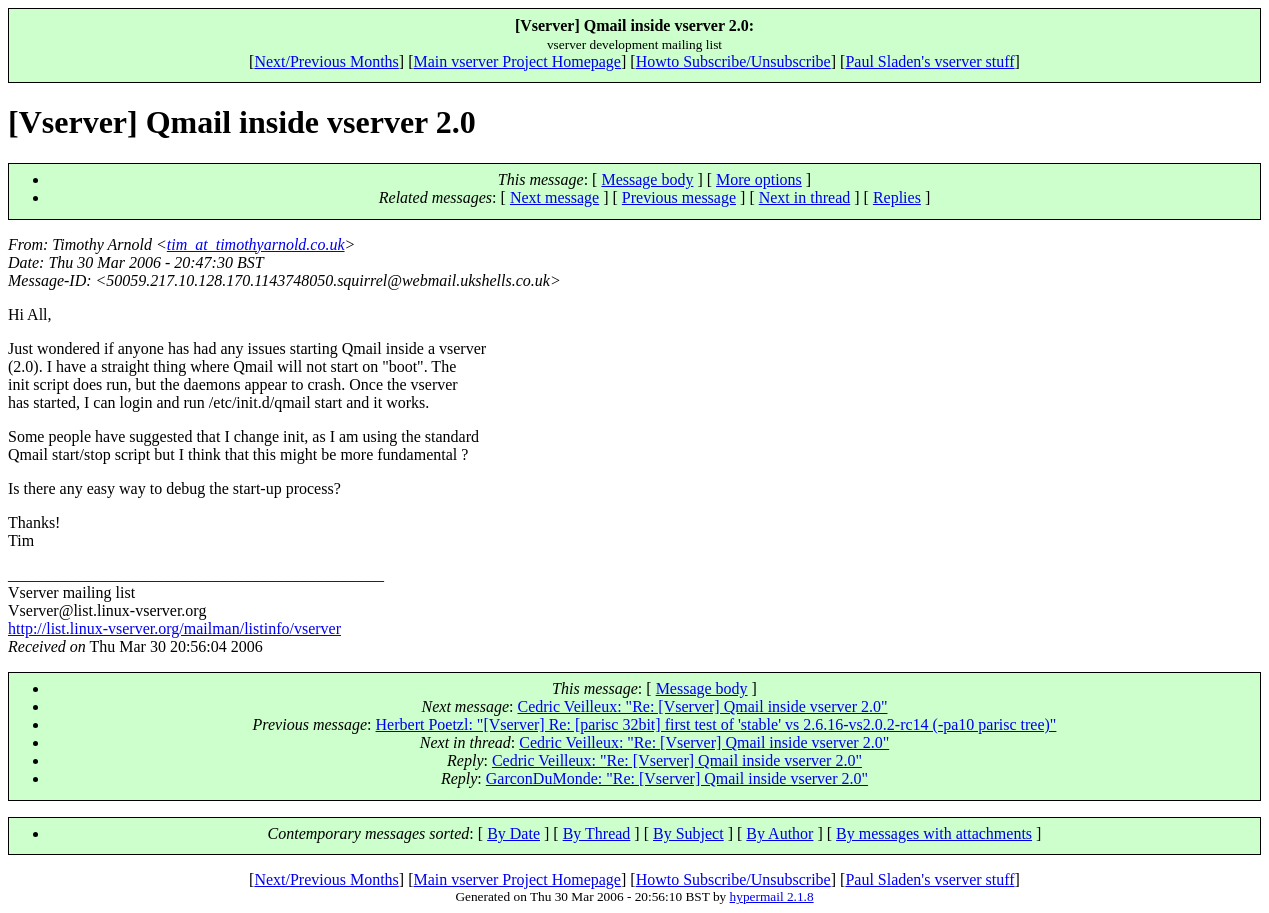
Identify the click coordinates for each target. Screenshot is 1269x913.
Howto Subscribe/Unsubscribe (733, 61)
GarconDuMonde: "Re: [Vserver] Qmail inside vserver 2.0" (677, 778)
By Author (779, 833)
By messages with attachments (934, 833)
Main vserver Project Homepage (516, 61)
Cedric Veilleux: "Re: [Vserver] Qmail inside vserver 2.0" (702, 706)
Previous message (679, 197)
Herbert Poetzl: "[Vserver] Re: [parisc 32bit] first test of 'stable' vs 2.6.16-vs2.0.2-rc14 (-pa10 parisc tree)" (716, 724)
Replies (897, 197)
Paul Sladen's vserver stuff (929, 61)
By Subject (688, 833)
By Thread (597, 833)
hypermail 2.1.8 (772, 896)
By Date (513, 833)
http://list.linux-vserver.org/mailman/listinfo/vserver (174, 628)
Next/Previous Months (326, 61)
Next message (554, 197)
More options (759, 179)
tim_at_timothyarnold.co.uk (256, 244)
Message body (647, 179)
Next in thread (805, 197)
